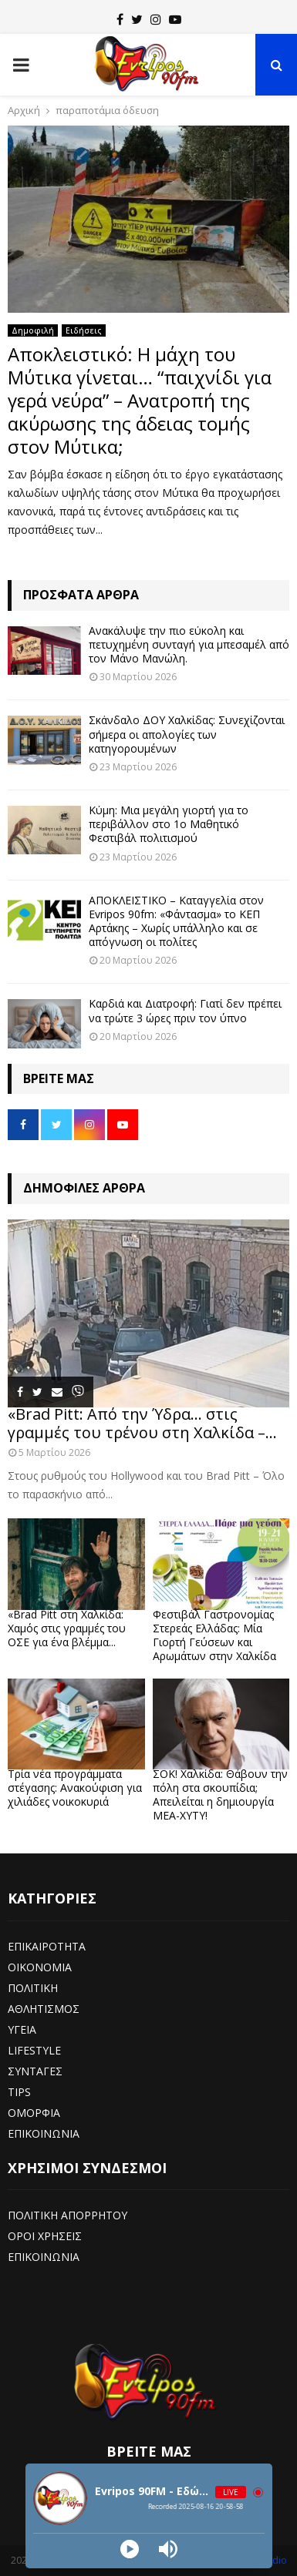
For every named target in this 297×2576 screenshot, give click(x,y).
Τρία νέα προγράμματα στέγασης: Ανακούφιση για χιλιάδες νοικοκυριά (75, 1787)
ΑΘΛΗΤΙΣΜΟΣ (43, 2008)
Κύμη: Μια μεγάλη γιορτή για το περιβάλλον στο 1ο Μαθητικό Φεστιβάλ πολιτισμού (168, 824)
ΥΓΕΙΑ (22, 2029)
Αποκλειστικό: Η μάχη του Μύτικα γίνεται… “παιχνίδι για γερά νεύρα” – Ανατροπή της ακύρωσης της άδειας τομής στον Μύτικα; (140, 400)
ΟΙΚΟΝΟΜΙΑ (40, 1967)
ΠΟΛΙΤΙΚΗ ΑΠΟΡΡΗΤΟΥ (67, 2215)
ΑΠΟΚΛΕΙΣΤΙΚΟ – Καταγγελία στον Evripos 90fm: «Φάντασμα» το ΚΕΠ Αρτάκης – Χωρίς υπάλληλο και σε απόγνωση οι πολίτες (176, 921)
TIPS (19, 2092)
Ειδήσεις (84, 330)
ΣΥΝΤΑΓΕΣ (35, 2071)
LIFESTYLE (34, 2050)
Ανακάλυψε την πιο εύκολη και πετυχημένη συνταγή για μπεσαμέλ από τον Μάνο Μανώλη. (189, 644)
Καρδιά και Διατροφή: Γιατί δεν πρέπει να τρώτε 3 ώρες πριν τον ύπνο (185, 1010)
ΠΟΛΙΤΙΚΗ (33, 1988)
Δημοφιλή (33, 330)
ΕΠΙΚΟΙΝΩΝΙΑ (43, 2133)
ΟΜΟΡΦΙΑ (34, 2112)
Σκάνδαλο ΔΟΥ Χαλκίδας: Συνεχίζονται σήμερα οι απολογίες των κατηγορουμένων (187, 734)
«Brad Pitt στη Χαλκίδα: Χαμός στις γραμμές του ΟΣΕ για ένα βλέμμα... (67, 1628)
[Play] (129, 2549)
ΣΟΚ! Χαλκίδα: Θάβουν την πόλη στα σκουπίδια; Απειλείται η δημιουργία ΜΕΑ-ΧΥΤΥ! (220, 1794)
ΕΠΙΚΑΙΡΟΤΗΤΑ (47, 1946)
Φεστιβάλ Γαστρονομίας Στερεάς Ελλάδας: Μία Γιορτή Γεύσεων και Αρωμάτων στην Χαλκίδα (214, 1635)
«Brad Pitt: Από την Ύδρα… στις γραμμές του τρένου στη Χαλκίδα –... (142, 1423)
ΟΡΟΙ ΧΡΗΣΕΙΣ (45, 2236)
